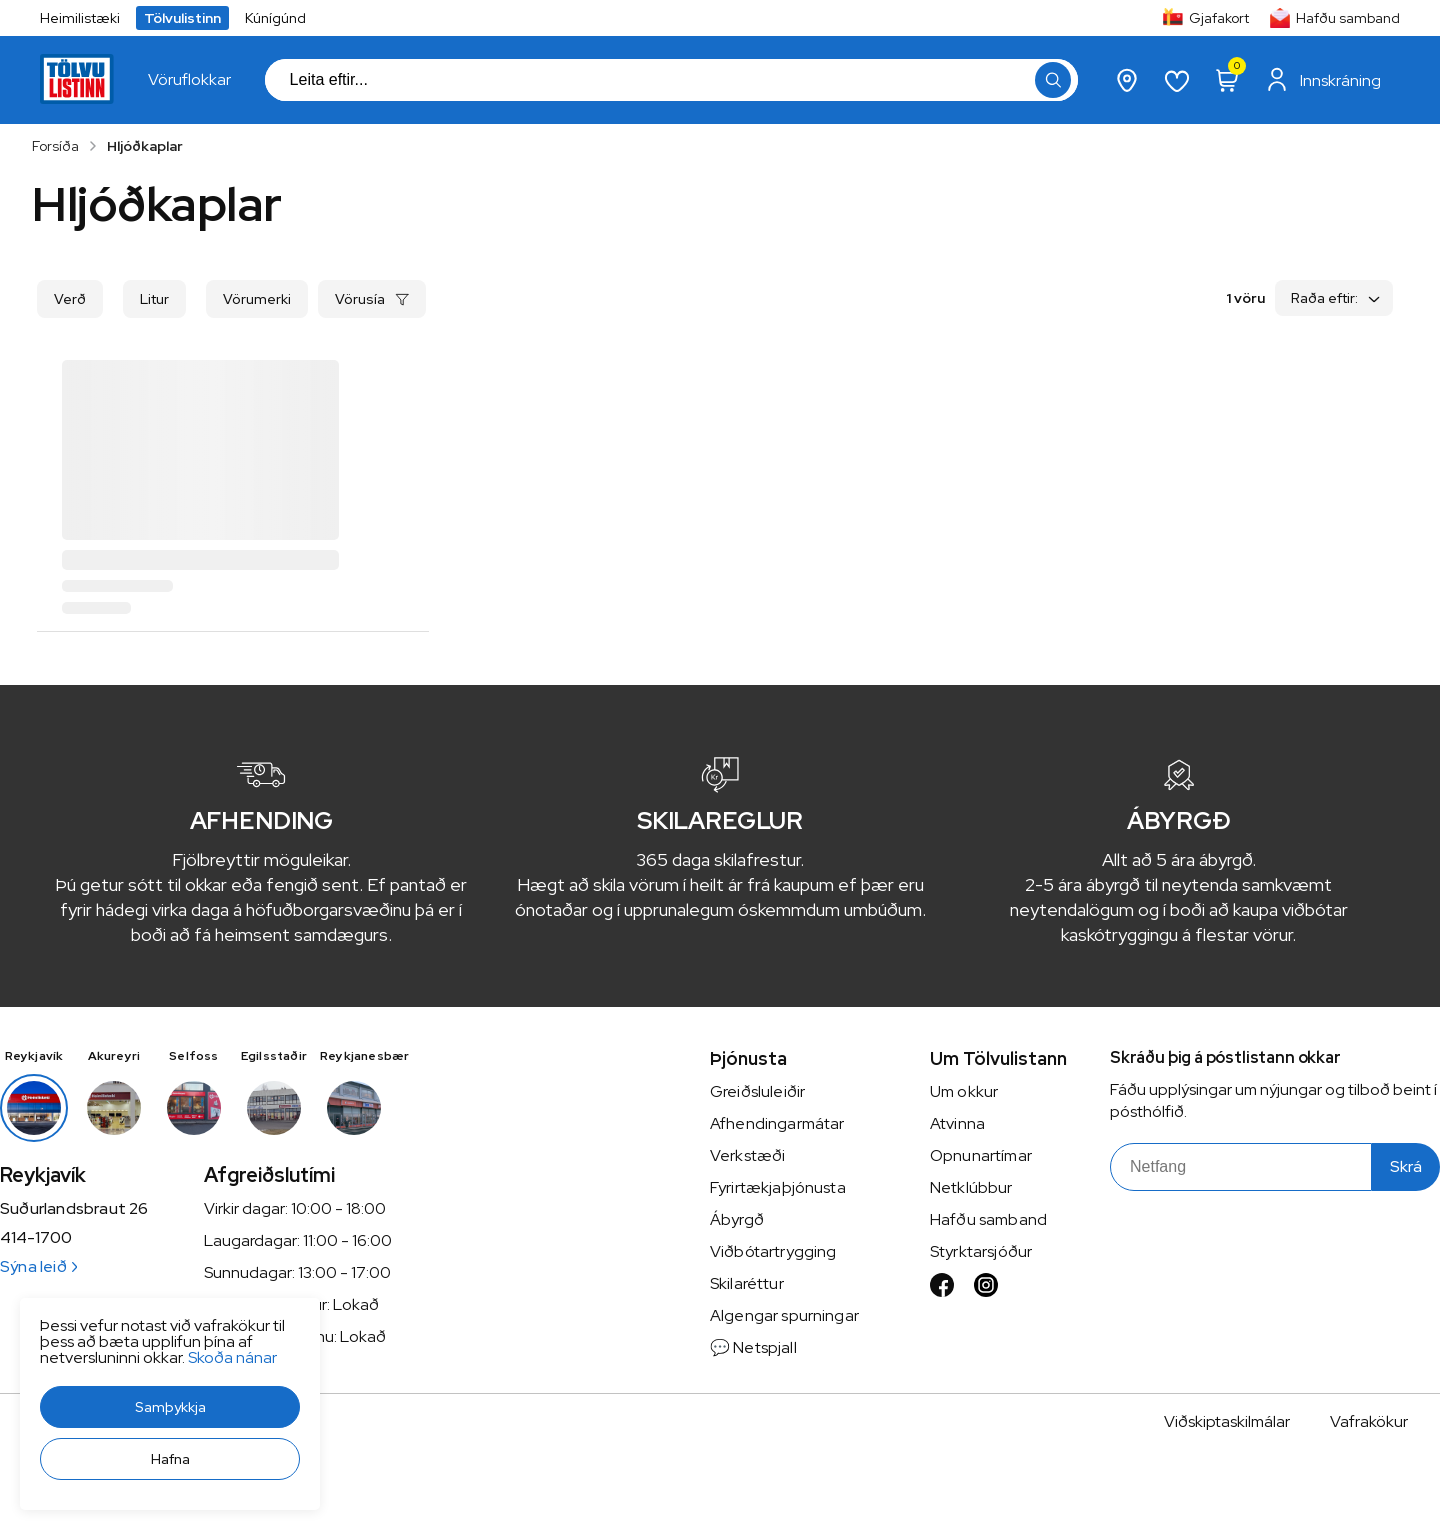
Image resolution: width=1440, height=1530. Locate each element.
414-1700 (36, 1238)
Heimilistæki (80, 18)
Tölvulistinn (182, 18)
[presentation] (189, 80)
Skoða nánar (232, 1357)
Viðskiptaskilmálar (1227, 1421)
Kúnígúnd (275, 18)
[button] (170, 1407)
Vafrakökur (1369, 1421)
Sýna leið (38, 1266)
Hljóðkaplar (145, 146)
